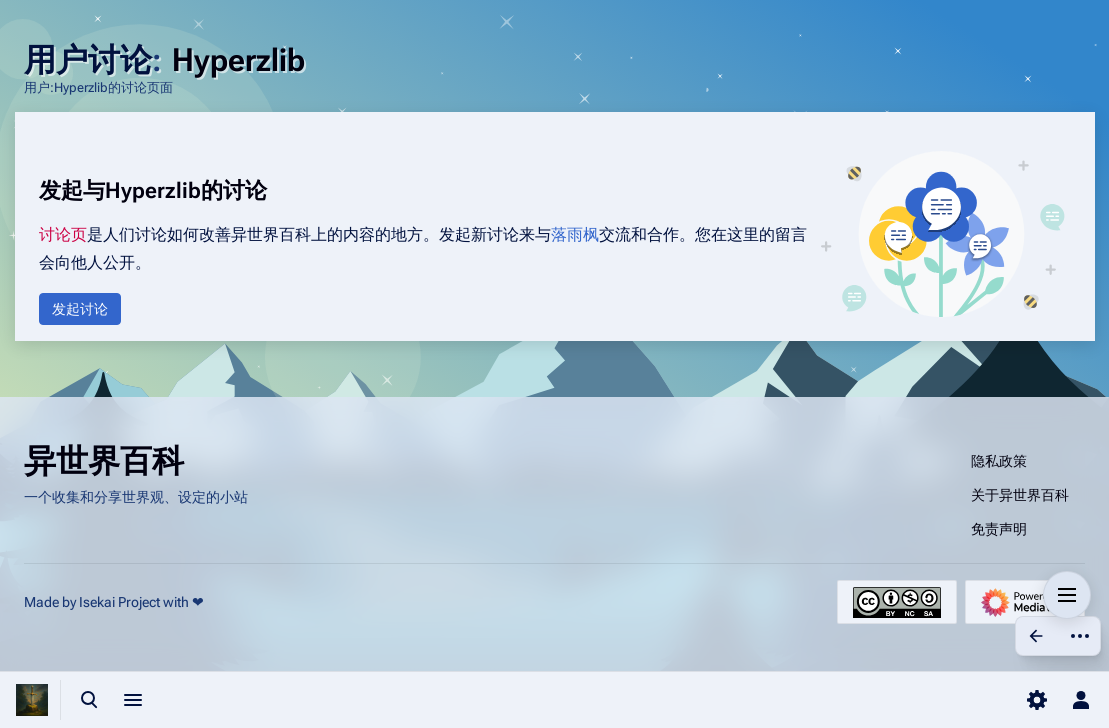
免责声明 (999, 529)
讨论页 (63, 234)
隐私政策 (999, 461)
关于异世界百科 (1020, 495)
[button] (80, 309)
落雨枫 (575, 234)
